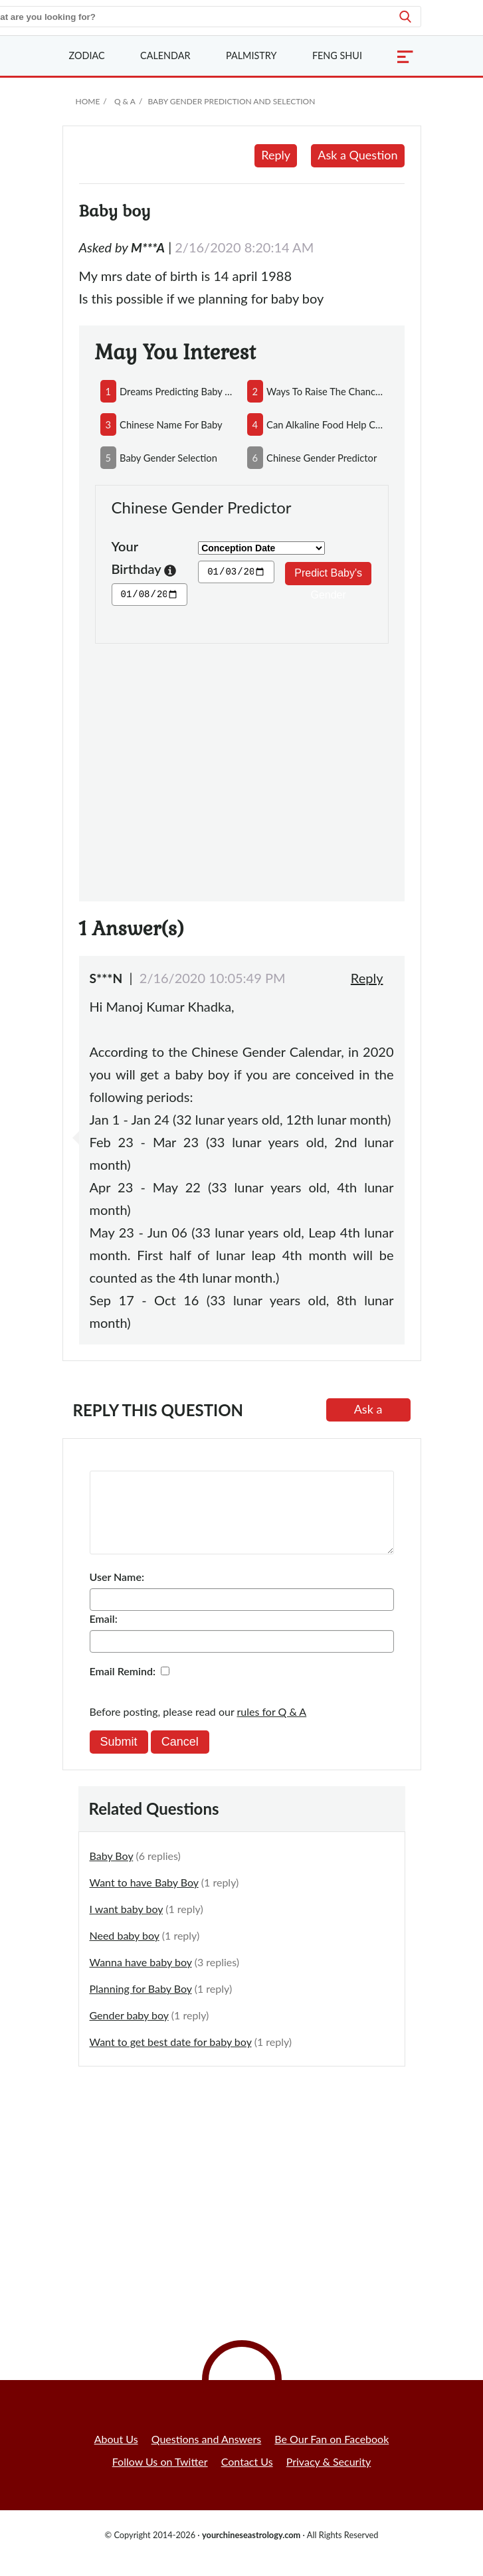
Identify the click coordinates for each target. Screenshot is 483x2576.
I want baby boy (126, 1924)
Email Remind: (123, 1687)
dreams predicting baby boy (178, 391)
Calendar (165, 55)
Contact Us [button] (247, 2477)
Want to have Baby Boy (144, 1898)
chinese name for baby (171, 424)
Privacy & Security (328, 2477)
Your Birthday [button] (144, 559)
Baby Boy (112, 1871)
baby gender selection (168, 458)
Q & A (125, 101)
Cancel (180, 1757)
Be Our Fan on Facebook (331, 2454)
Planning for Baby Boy (141, 2004)
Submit (119, 1757)
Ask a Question (357, 154)
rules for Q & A (272, 1727)
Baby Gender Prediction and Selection (231, 101)
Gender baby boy (129, 2031)
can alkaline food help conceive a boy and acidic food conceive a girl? (324, 424)
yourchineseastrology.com (251, 2550)
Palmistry (251, 55)
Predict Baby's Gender (328, 576)
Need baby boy (124, 1951)
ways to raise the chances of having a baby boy (324, 391)
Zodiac (87, 55)
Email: (104, 1634)
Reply (275, 154)
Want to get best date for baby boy (171, 2057)
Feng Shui (337, 55)
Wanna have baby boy (141, 1978)
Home (88, 101)
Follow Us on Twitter (160, 2477)
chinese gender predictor (321, 458)
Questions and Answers (206, 2454)
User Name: (117, 1592)
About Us (116, 2454)
